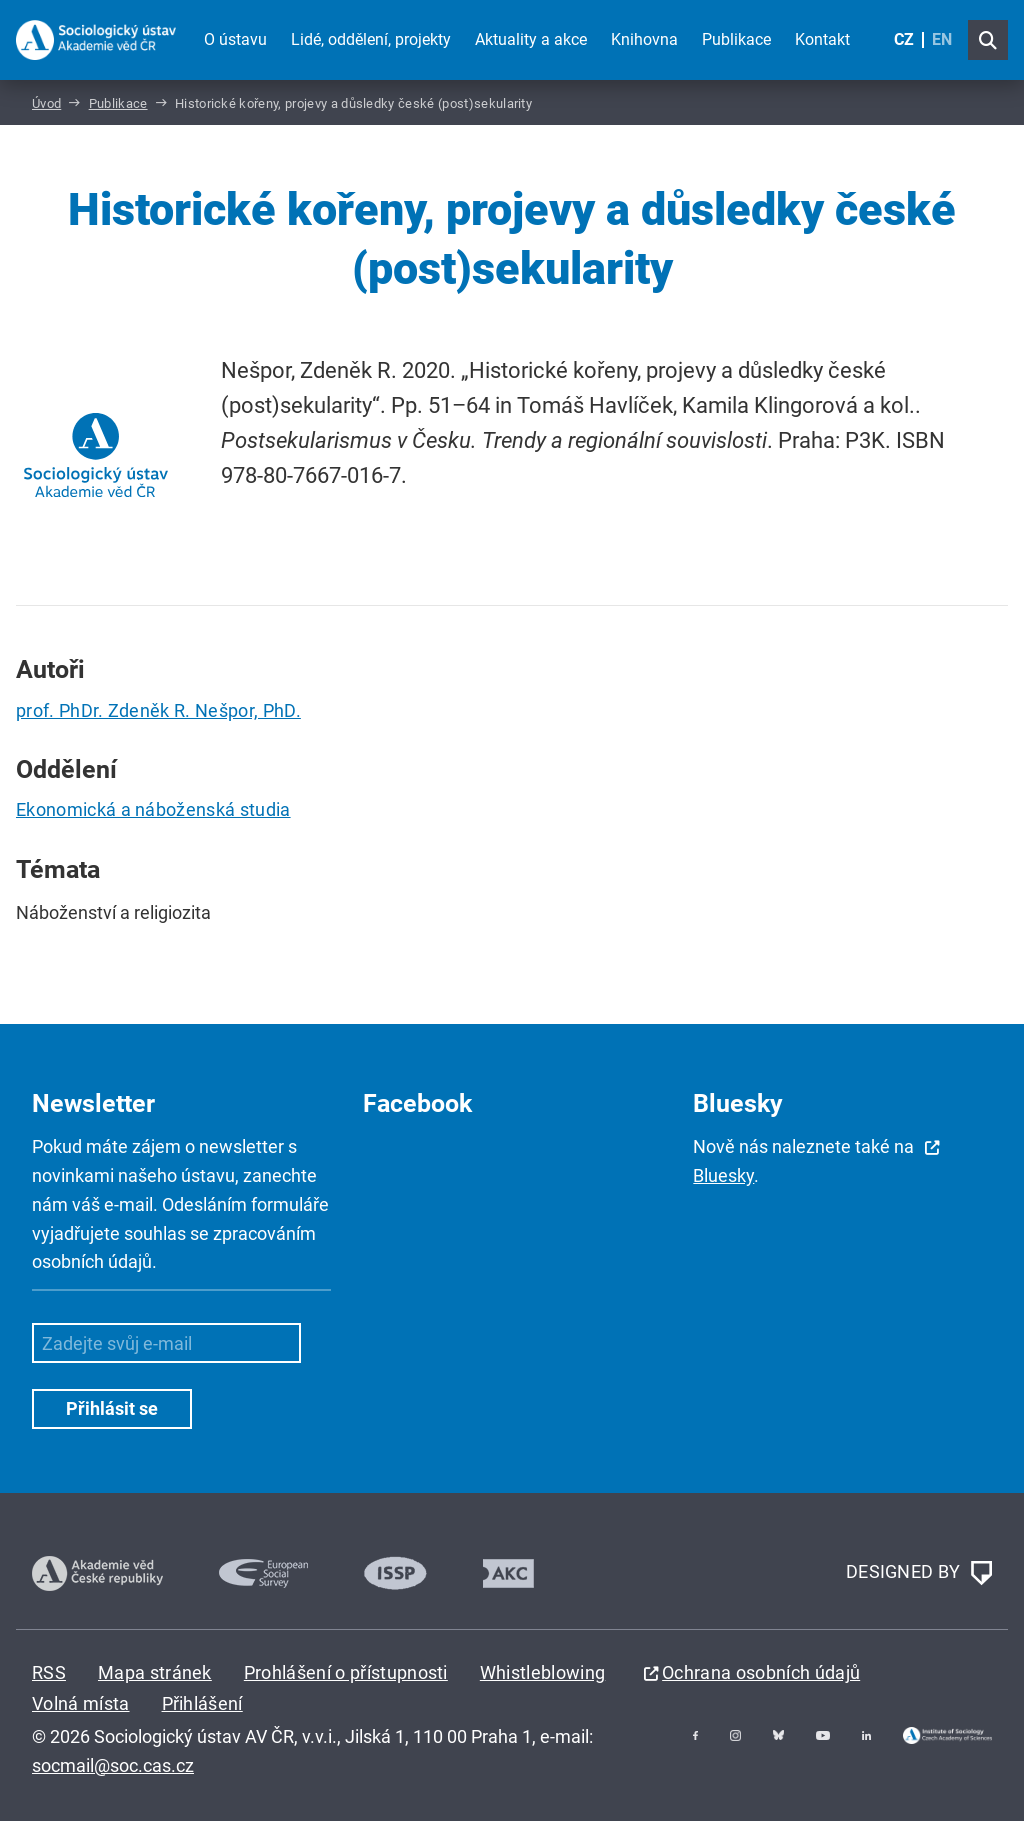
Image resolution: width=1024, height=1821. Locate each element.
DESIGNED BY (919, 1573)
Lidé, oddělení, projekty (371, 39)
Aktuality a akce (531, 39)
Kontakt (822, 39)
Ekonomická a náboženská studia (153, 809)
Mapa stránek (155, 1672)
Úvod (46, 103)
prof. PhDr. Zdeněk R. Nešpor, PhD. (158, 710)
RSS (49, 1672)
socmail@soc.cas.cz (113, 1765)
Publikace (736, 39)
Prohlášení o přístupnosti (346, 1672)
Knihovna (644, 39)
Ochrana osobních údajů (761, 1672)
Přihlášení (202, 1703)
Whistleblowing (542, 1672)
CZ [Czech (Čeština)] (904, 39)
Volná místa (81, 1703)
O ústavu (235, 39)
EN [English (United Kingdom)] (942, 39)
